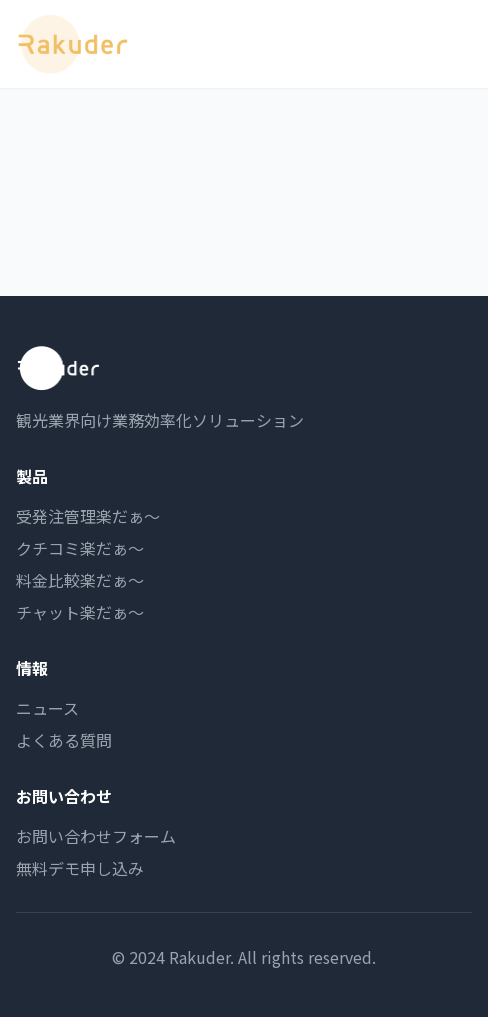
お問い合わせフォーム (96, 836)
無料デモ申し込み (80, 868)
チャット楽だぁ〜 (80, 612)
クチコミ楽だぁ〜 (80, 548)
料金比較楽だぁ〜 (80, 580)
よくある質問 (64, 740)
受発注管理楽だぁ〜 (88, 516)
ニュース (47, 708)
